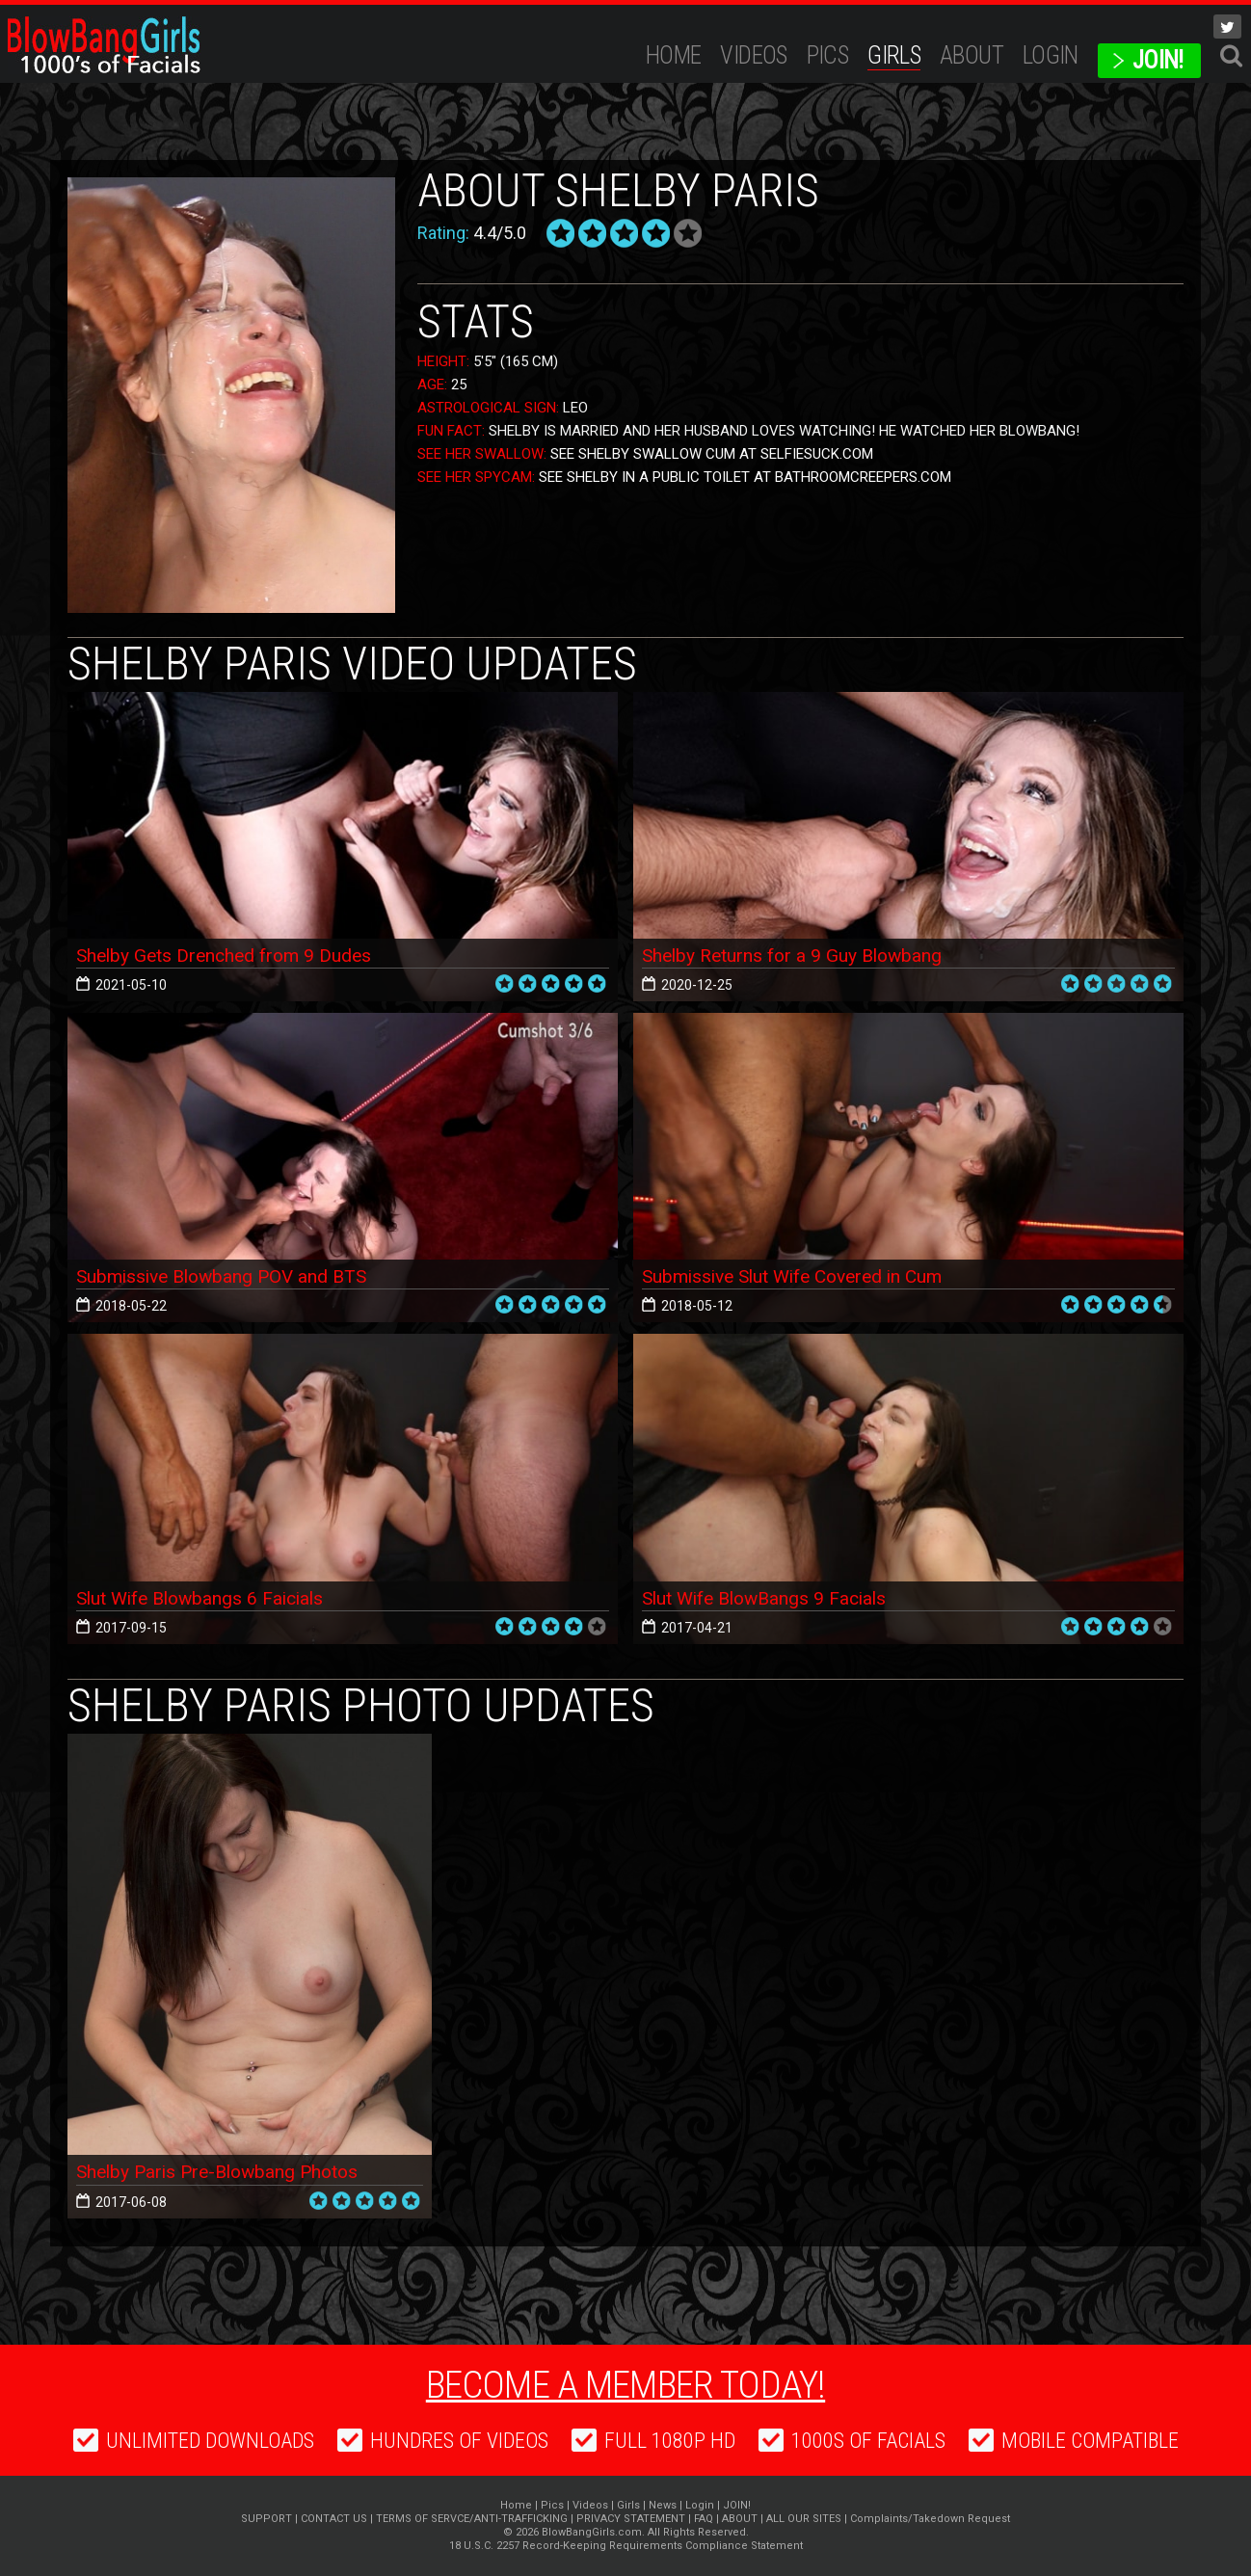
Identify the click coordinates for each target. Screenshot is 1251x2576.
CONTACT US (334, 2518)
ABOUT (971, 55)
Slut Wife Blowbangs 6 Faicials (206, 1597)
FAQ (703, 2518)
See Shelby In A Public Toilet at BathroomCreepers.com (745, 477)
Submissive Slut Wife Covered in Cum (801, 1276)
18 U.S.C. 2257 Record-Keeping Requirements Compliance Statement (626, 2545)
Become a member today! (625, 2383)
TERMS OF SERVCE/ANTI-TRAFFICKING (472, 2518)
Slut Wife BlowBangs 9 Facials (771, 1597)
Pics (828, 55)
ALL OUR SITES (803, 2518)
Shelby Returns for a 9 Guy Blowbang (797, 955)
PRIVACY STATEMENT (630, 2518)
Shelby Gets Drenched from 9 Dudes (229, 955)
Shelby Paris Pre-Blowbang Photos (224, 2172)
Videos (753, 55)
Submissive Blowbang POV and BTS (228, 1276)
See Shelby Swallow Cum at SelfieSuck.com (711, 454)
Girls (893, 55)
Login (1050, 55)
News (663, 2505)
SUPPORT (266, 2518)
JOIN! (1158, 60)
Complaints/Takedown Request (930, 2518)
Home (674, 55)
